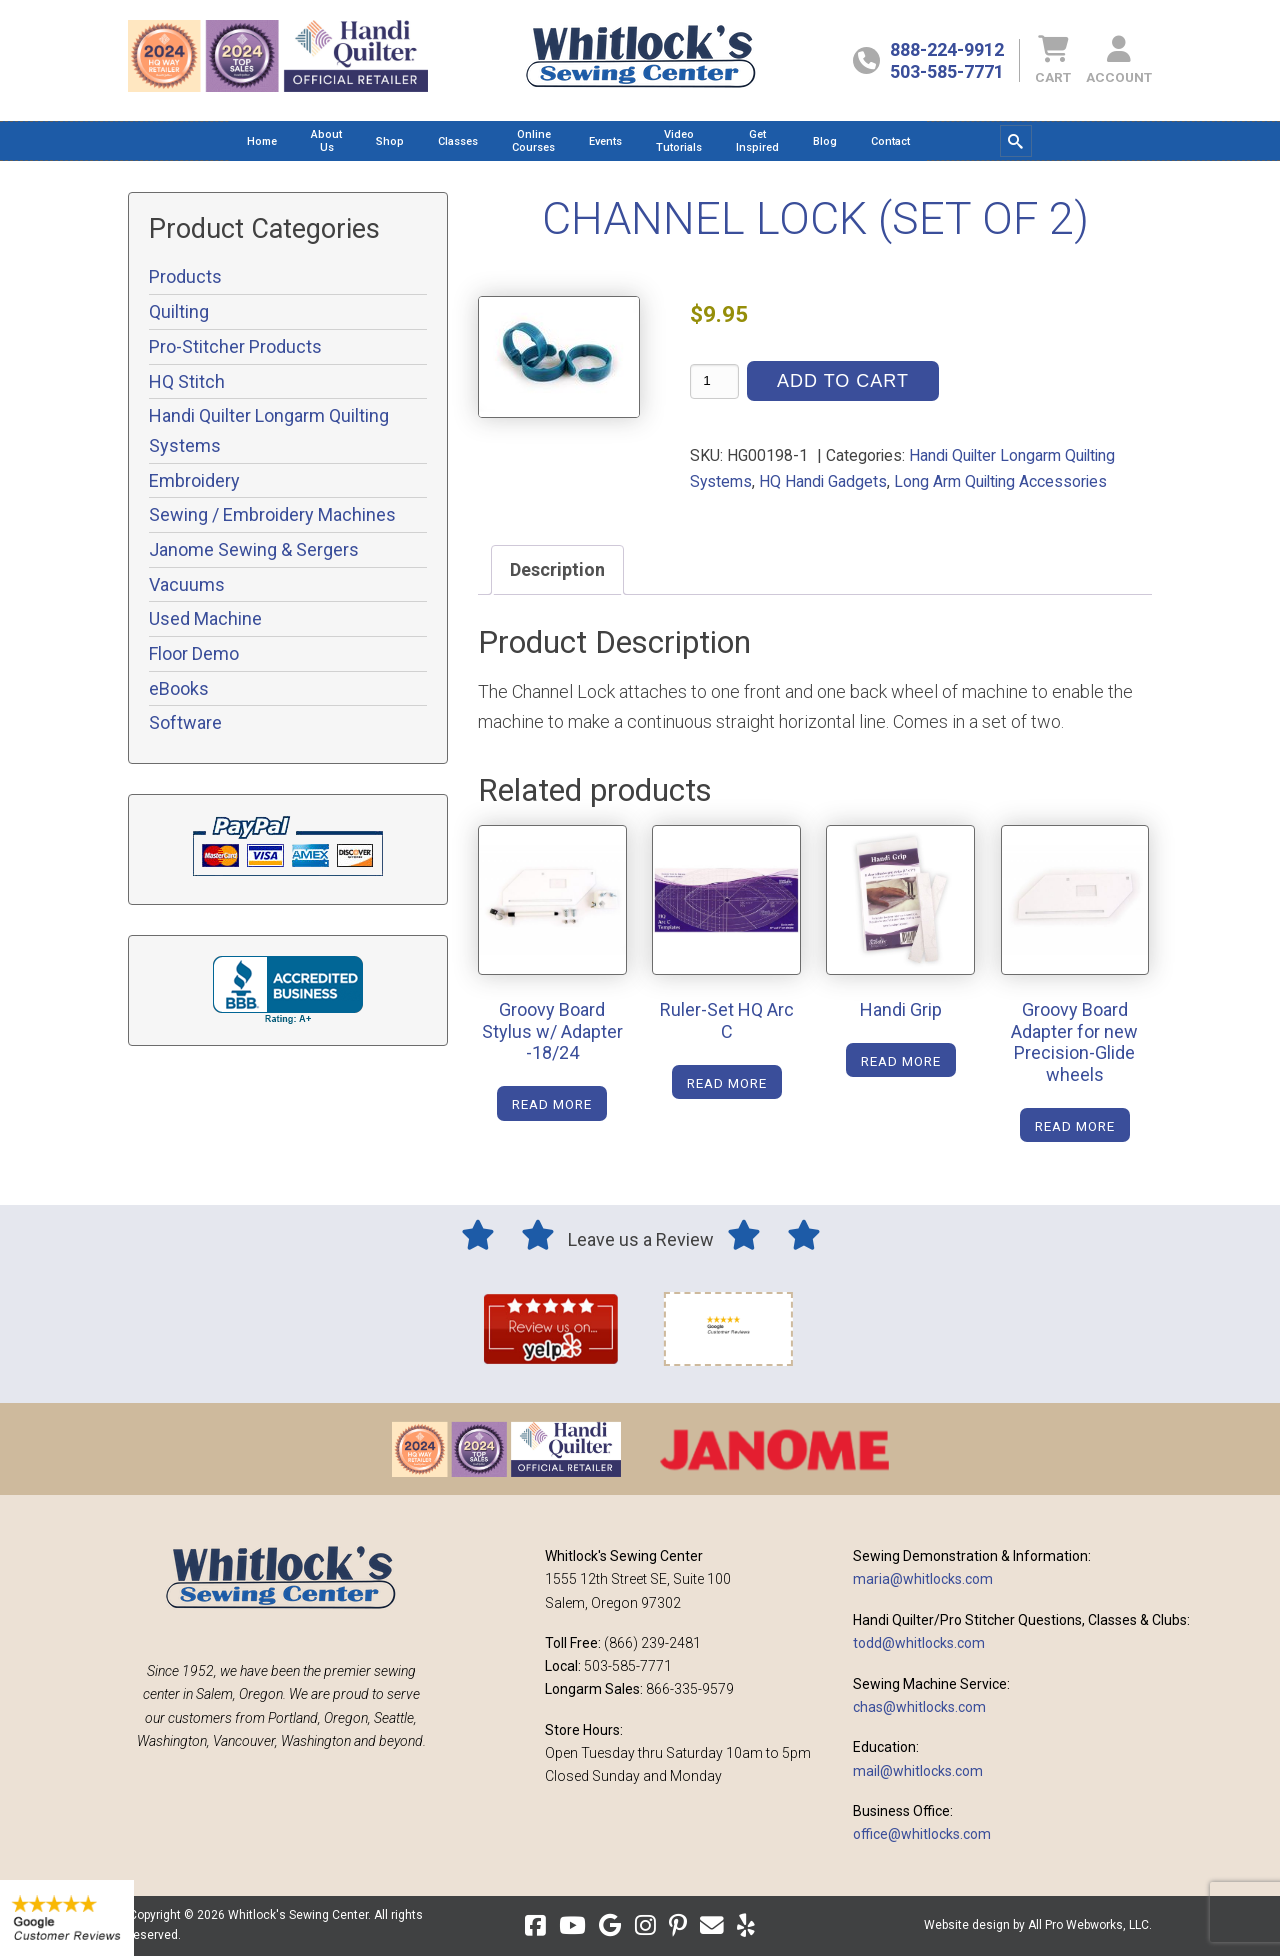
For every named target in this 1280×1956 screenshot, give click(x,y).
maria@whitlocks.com (923, 1579)
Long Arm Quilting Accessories (1000, 481)
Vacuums (187, 584)
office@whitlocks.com (922, 1834)
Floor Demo (194, 653)
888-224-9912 (947, 49)
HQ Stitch (187, 381)
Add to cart (843, 381)
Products (185, 276)
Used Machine (205, 618)
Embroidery (194, 480)
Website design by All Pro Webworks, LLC (1036, 1925)
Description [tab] (557, 569)
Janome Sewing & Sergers (254, 549)
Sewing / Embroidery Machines (272, 514)
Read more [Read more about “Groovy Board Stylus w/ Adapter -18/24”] (552, 1104)
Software (185, 722)
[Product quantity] (714, 381)
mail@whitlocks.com (918, 1771)
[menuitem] (262, 141)
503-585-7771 (947, 71)
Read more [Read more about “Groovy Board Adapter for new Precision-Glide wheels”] (1075, 1126)
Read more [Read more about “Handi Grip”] (901, 1061)
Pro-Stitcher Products (235, 346)
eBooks (179, 688)
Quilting (179, 311)
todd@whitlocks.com (919, 1643)
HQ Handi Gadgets (823, 481)
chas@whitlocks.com (919, 1707)
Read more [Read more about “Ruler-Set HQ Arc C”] (727, 1083)
